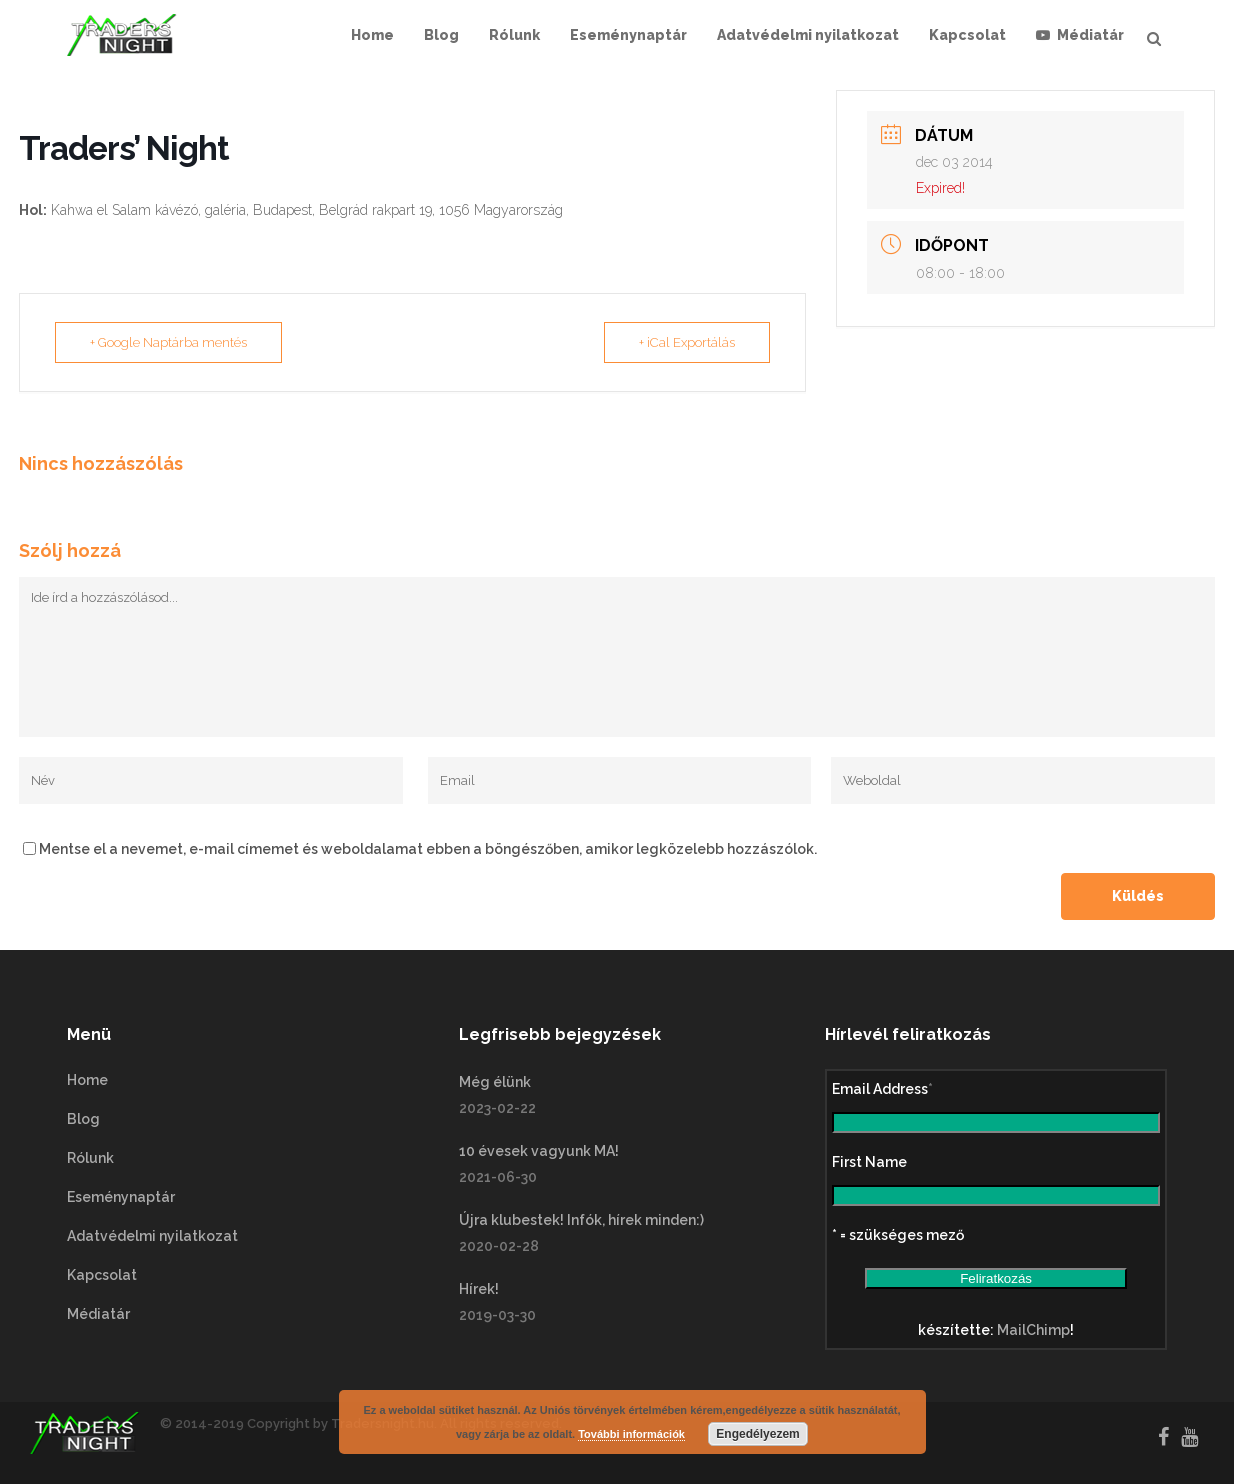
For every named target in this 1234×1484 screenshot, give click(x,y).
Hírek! (479, 1289)
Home (87, 1080)
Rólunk (90, 1158)
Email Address (882, 1089)
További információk (631, 1434)
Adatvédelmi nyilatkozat (152, 1236)
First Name (869, 1162)
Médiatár (98, 1314)
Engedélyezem (757, 1434)
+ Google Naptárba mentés (168, 342)
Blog (83, 1119)
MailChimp (1033, 1330)
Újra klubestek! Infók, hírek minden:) (581, 1220)
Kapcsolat (102, 1275)
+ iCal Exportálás (687, 342)
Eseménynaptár (121, 1197)
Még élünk (495, 1082)
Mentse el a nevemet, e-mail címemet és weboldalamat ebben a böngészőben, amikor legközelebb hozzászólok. (428, 849)
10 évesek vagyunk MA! (539, 1151)
